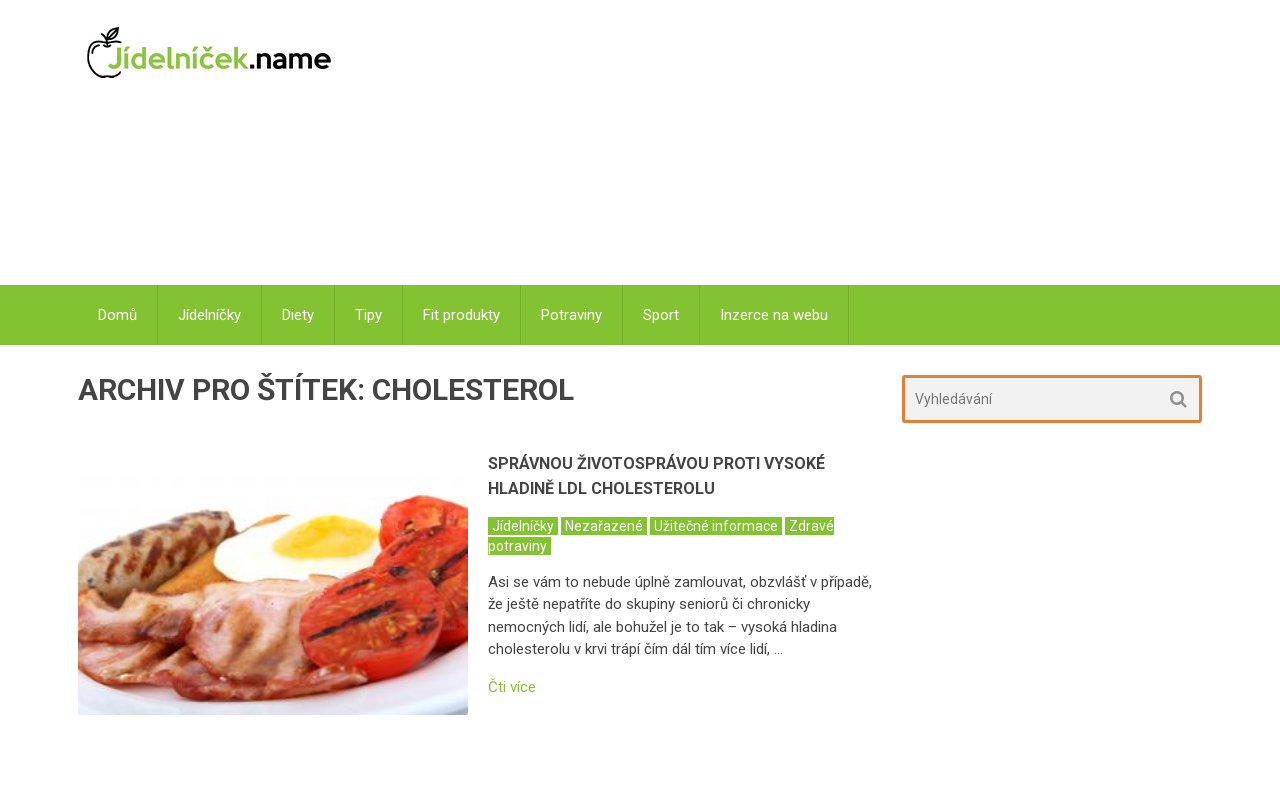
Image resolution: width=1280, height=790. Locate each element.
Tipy (368, 315)
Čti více (512, 687)
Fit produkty (461, 315)
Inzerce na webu (774, 315)
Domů (117, 315)
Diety (298, 315)
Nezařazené (604, 526)
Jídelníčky (209, 315)
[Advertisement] (780, 145)
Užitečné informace (716, 526)
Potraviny (571, 315)
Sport (661, 315)
